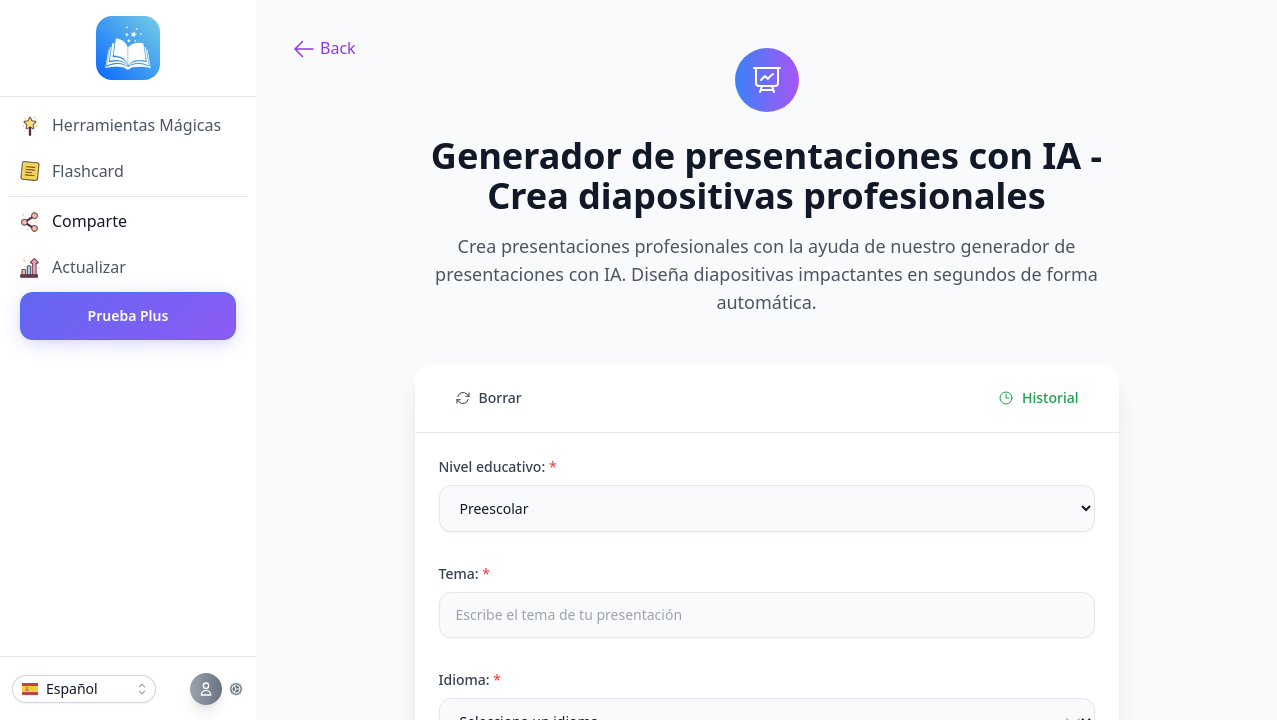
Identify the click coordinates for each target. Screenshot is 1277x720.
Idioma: (470, 679)
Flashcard (72, 171)
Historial (1038, 397)
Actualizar (73, 267)
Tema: (464, 573)
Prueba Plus (128, 315)
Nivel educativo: (498, 466)
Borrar (488, 397)
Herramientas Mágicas (120, 125)
